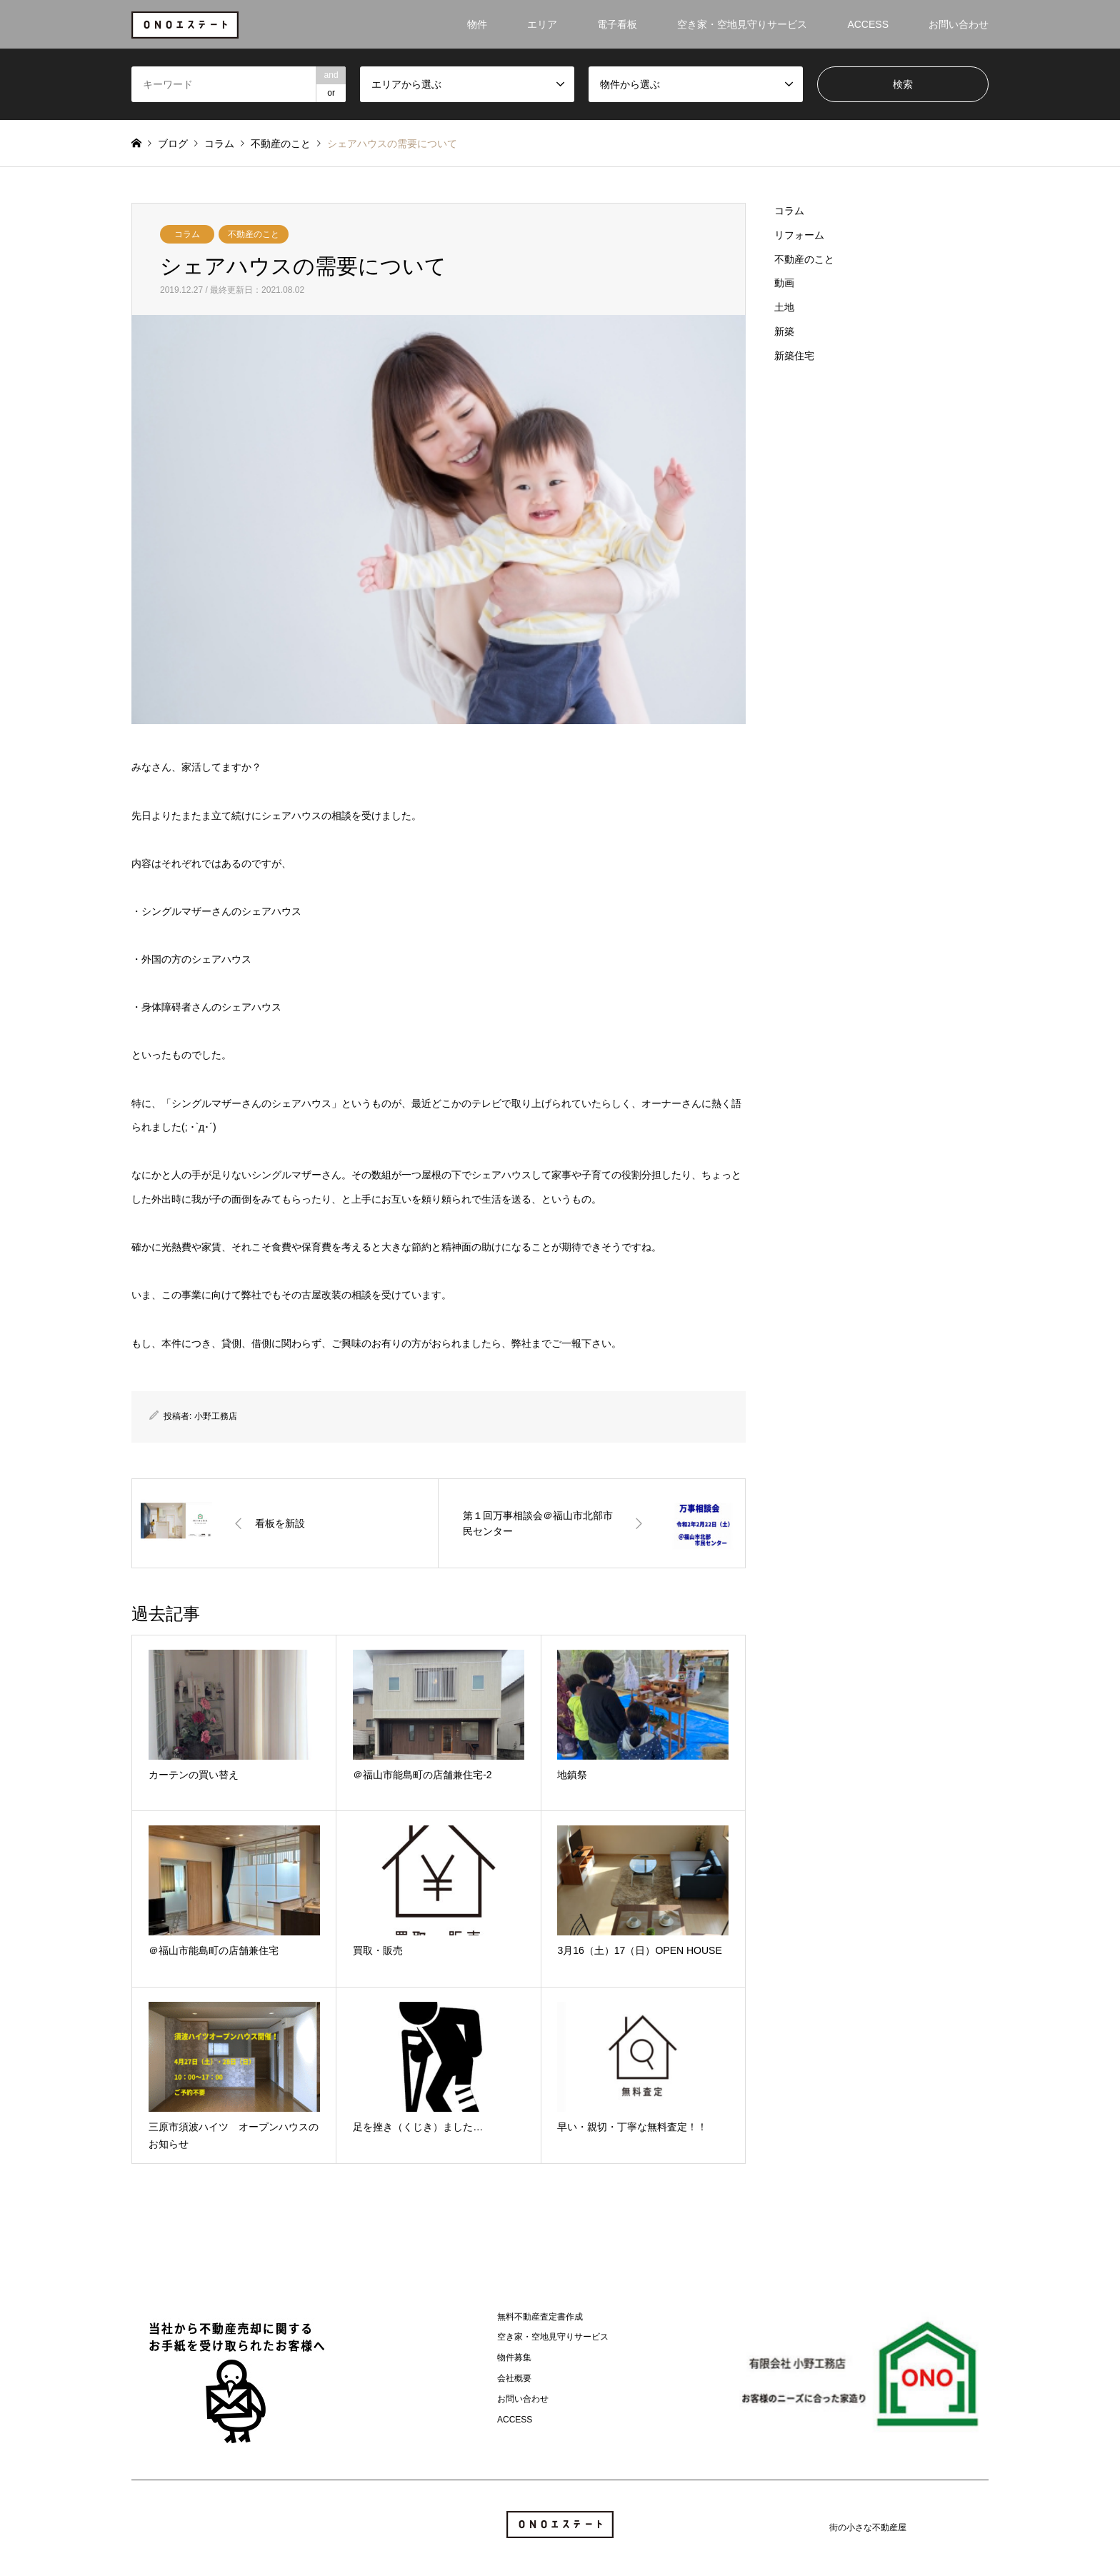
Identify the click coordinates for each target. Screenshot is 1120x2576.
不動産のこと (253, 234)
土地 (784, 307)
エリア (542, 24)
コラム (187, 234)
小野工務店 (215, 1416)
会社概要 (514, 2378)
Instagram (136, 2527)
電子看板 (617, 24)
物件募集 (514, 2357)
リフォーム (799, 235)
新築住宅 (794, 355)
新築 (784, 331)
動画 (784, 283)
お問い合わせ (959, 24)
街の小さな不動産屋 (867, 2527)
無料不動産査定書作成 (540, 2317)
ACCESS (868, 24)
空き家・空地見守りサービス (742, 24)
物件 (477, 24)
